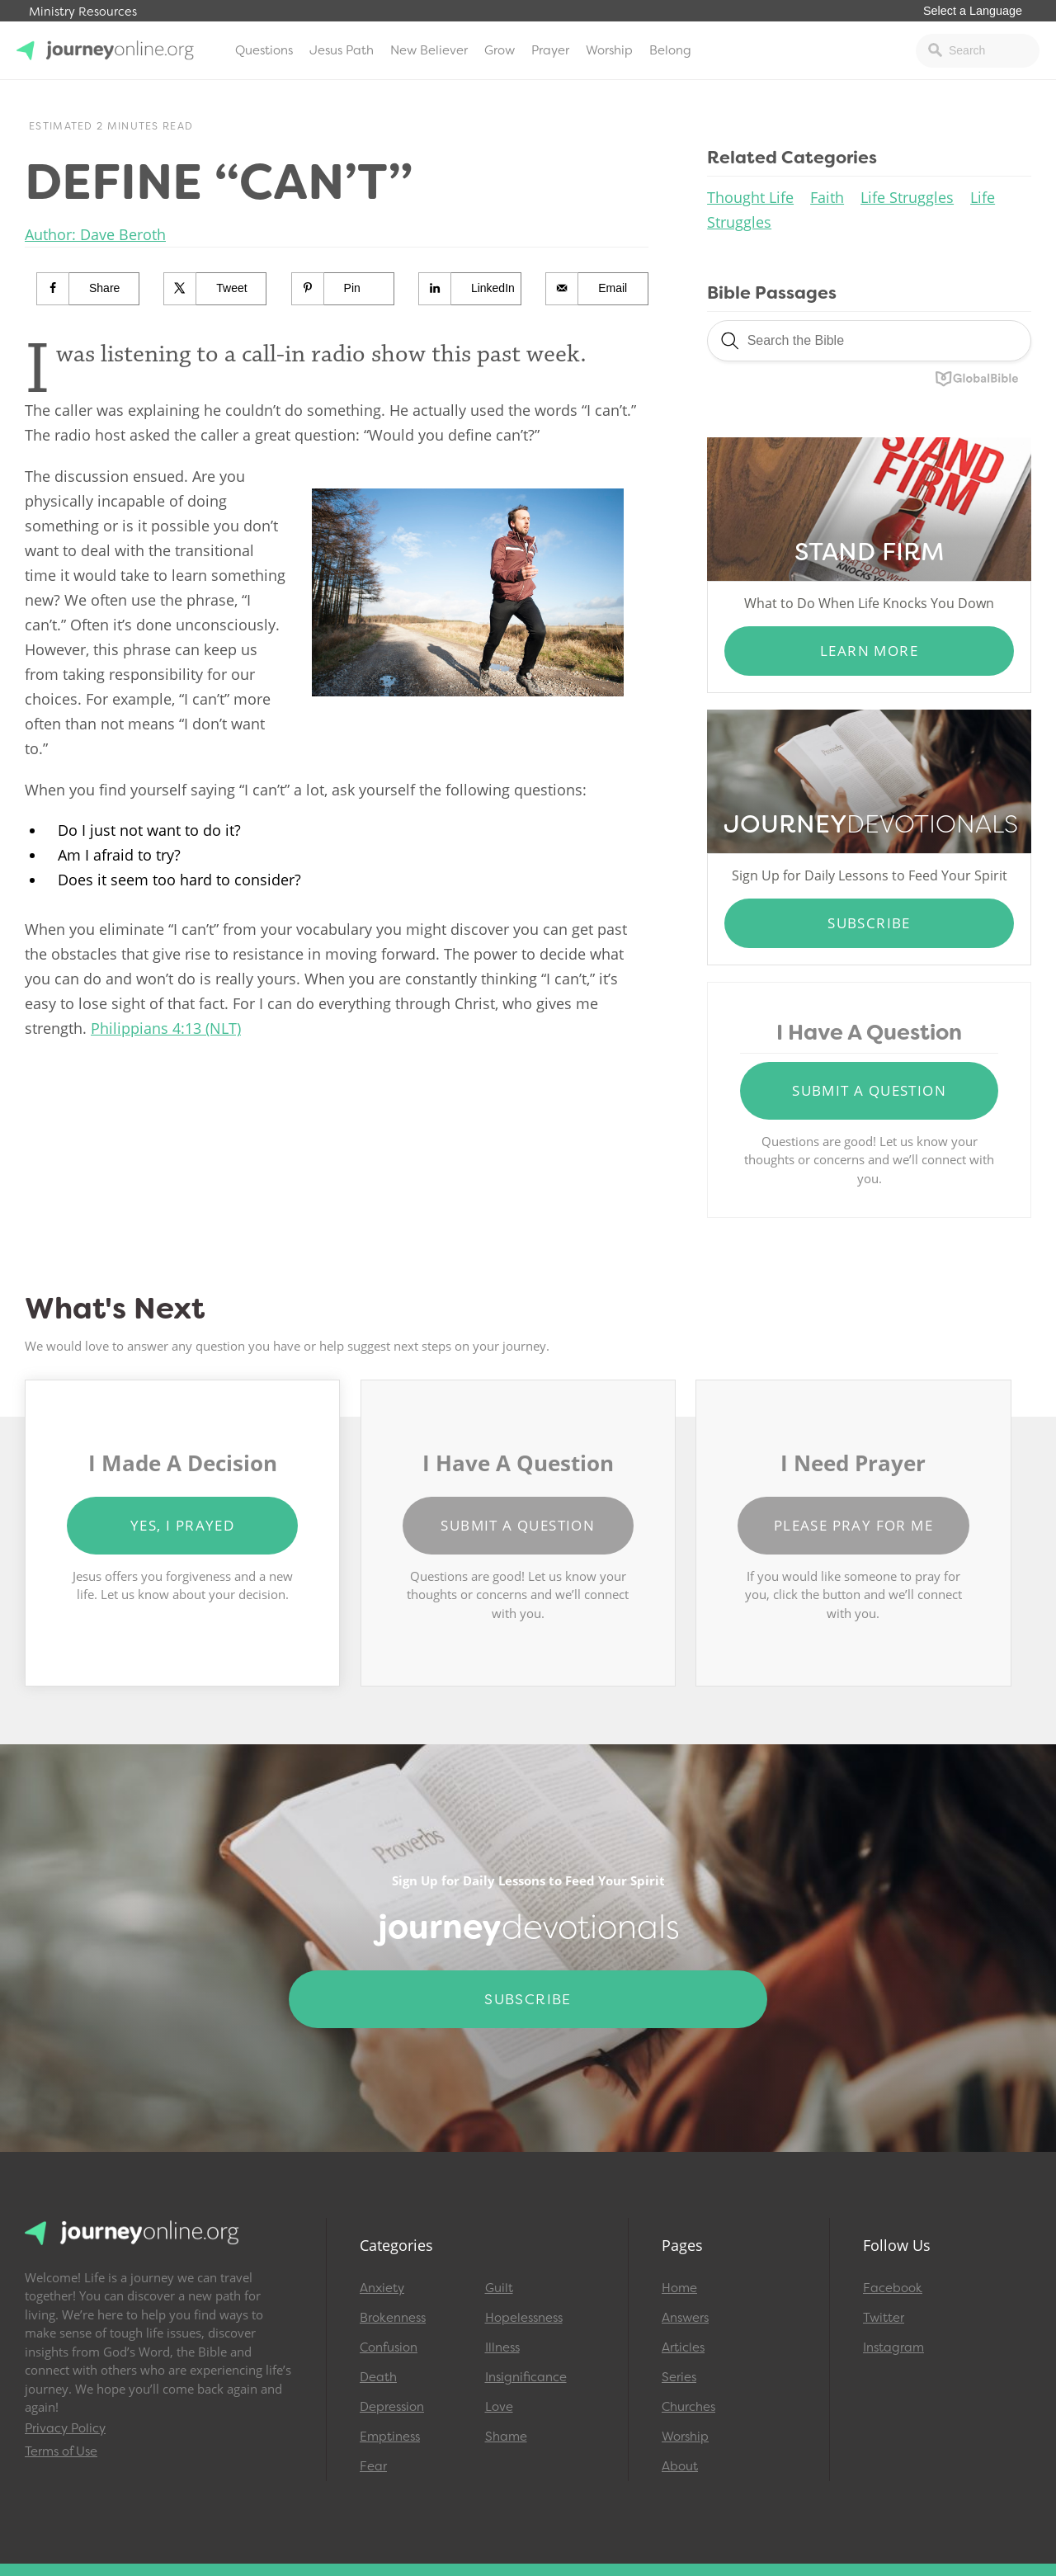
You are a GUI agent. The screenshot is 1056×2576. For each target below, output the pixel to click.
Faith (827, 197)
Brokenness (393, 2317)
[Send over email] (597, 288)
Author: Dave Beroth (95, 234)
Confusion (388, 2347)
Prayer (550, 50)
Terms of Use (61, 2451)
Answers (685, 2317)
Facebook (892, 2288)
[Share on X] (215, 288)
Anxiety (382, 2288)
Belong (670, 50)
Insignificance (526, 2377)
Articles (683, 2347)
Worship (609, 50)
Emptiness (390, 2436)
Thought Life (750, 197)
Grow (499, 50)
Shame (506, 2436)
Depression (392, 2407)
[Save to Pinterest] (343, 288)
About (680, 2466)
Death (378, 2377)
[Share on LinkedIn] (470, 288)
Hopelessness (524, 2317)
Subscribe (869, 922)
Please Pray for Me (853, 1525)
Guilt (499, 2288)
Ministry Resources (83, 12)
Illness (502, 2347)
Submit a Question (869, 1090)
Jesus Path (341, 50)
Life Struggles (907, 197)
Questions (264, 50)
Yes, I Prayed (182, 1525)
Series (679, 2377)
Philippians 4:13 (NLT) (166, 1028)
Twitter (883, 2317)
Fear (373, 2466)
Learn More (869, 650)
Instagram (893, 2347)
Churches (688, 2407)
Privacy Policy (65, 2428)
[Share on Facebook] (88, 288)
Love (499, 2407)
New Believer (429, 50)
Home (679, 2288)
